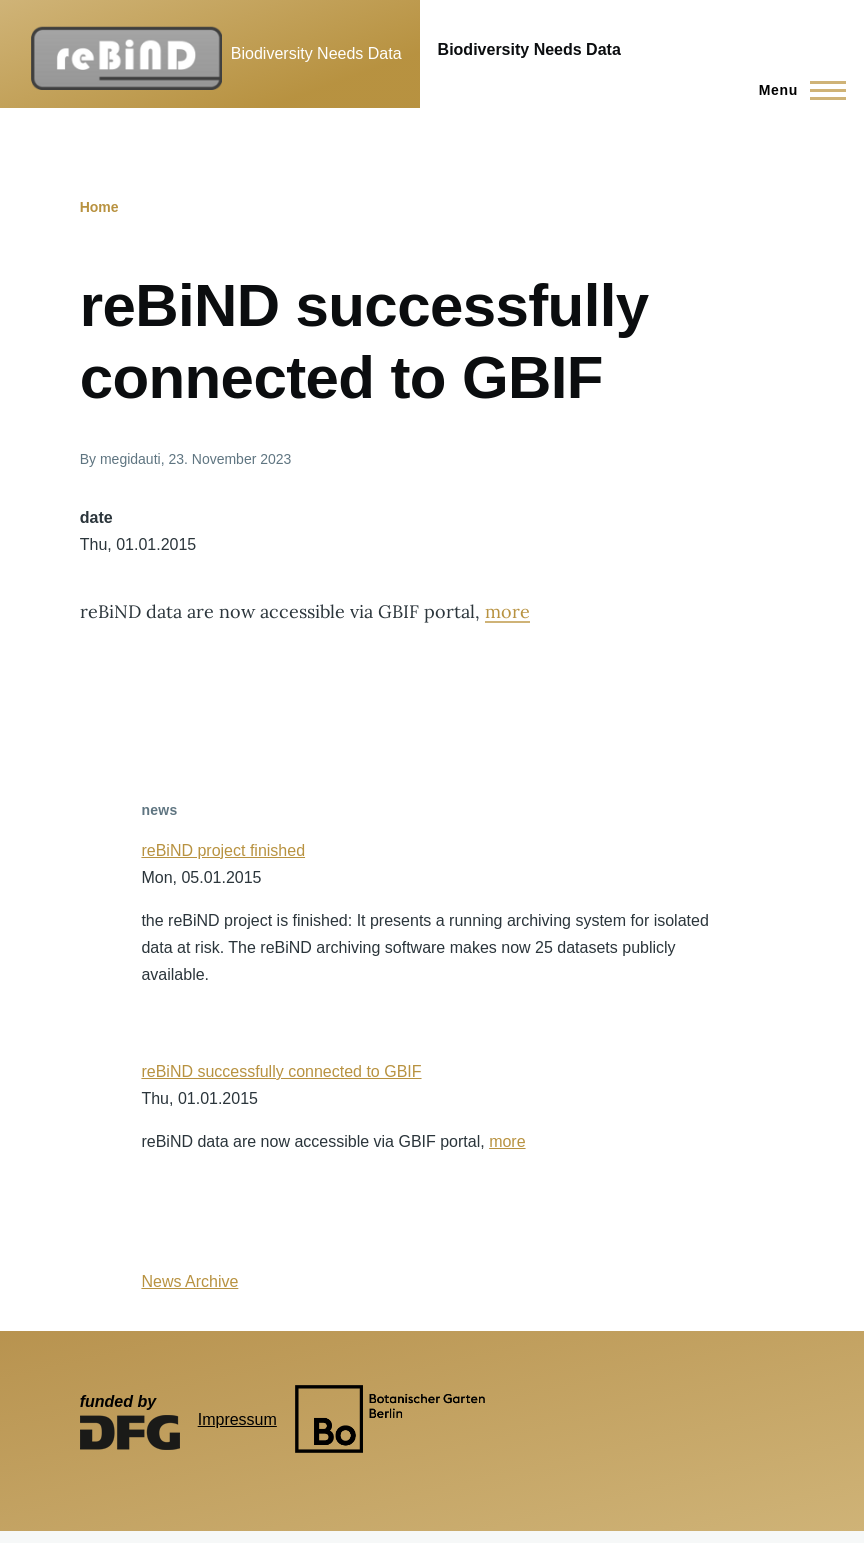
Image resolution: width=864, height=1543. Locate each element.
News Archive (189, 1281)
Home (99, 207)
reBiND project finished (223, 850)
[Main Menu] (796, 90)
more (507, 611)
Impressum (237, 1419)
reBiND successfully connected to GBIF (281, 1071)
